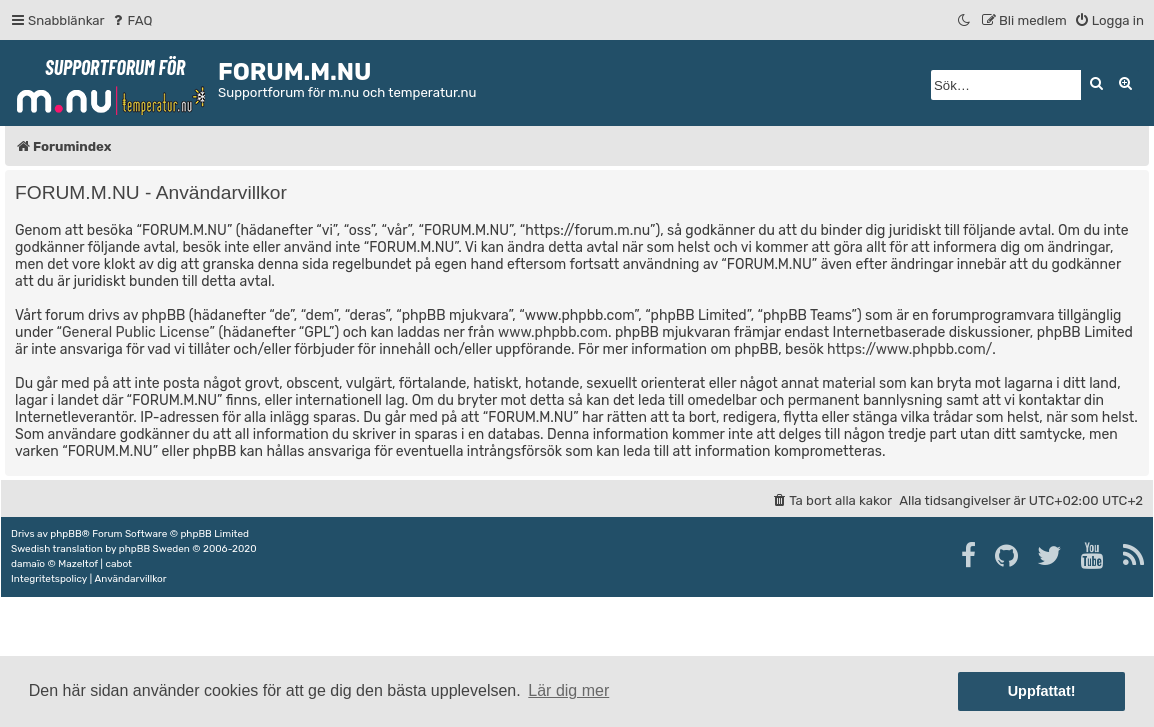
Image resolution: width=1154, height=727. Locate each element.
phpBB (65, 534)
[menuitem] (131, 20)
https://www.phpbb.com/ (909, 349)
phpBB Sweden (154, 549)
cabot (118, 564)
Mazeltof (78, 564)
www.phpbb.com (553, 332)
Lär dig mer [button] (568, 690)
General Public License (135, 332)
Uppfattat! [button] (1042, 691)
